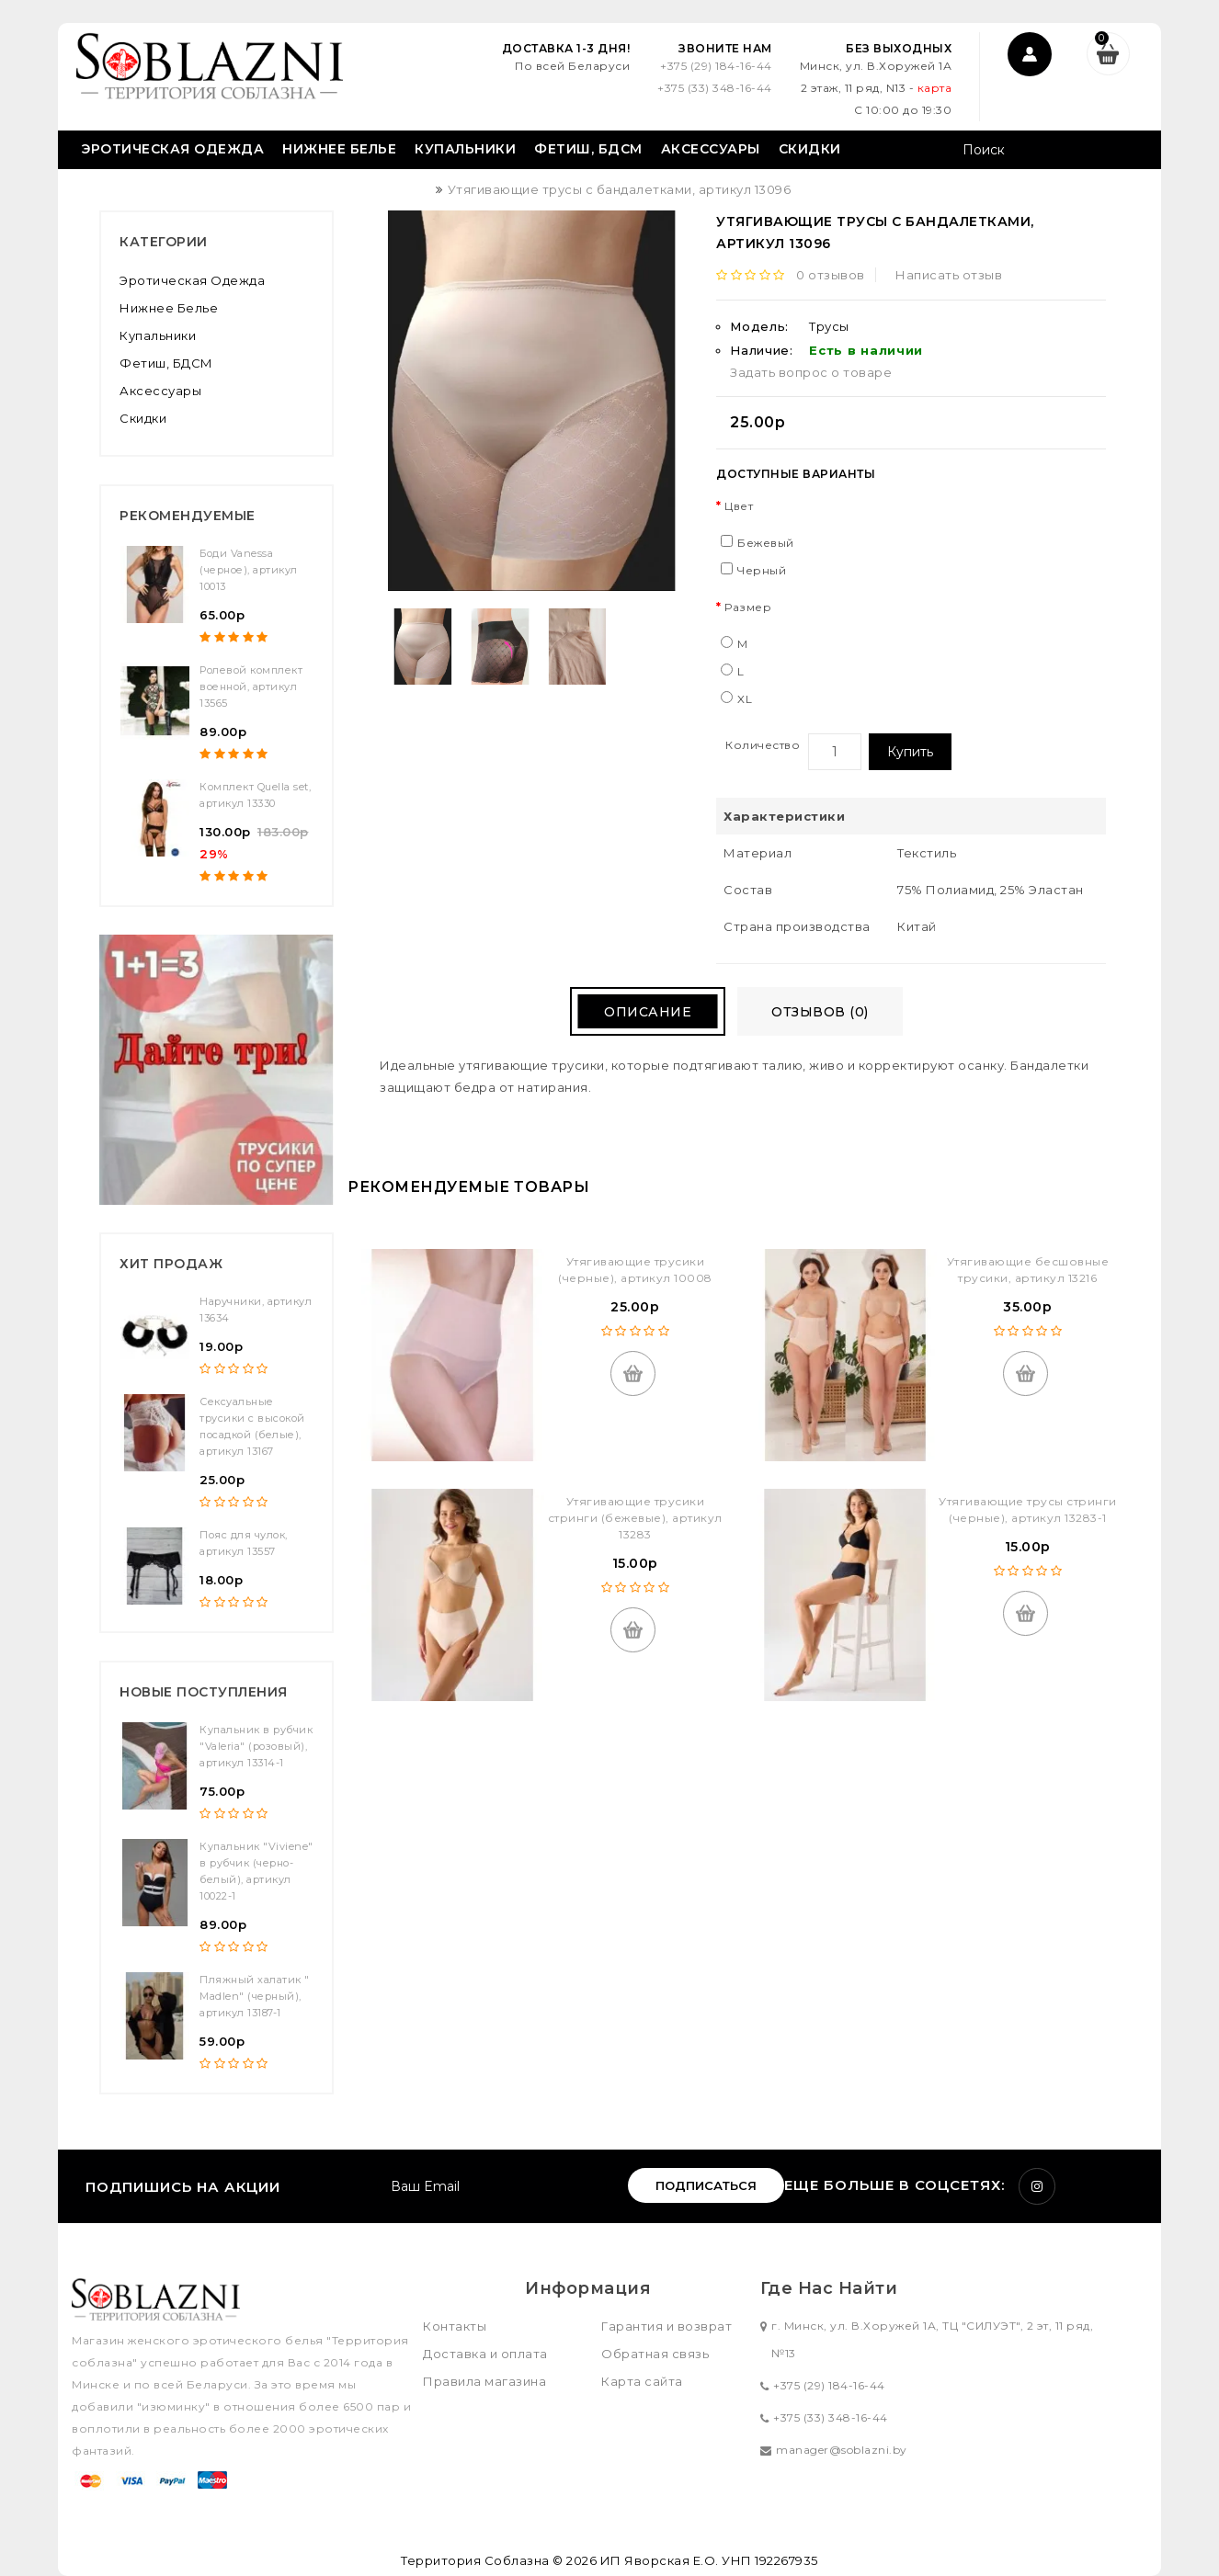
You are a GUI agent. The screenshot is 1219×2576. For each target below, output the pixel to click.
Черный (761, 570)
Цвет (738, 506)
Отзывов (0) (823, 1012)
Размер (747, 607)
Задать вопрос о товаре (811, 372)
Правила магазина (484, 2381)
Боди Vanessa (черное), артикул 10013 (248, 570)
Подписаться (706, 2185)
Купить (910, 751)
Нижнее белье (339, 149)
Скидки (810, 149)
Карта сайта (642, 2381)
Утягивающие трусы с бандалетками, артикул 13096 (620, 189)
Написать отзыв (949, 274)
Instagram (1037, 2186)
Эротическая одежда (172, 149)
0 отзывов (831, 274)
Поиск (1126, 151)
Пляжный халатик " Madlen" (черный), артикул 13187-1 (254, 1996)
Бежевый (765, 543)
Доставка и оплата (485, 2353)
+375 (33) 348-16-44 (712, 88)
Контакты (454, 2326)
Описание (645, 1012)
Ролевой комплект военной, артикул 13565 (250, 686)
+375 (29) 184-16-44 (713, 66)
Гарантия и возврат (666, 2326)
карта (932, 88)
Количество (762, 745)
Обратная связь (655, 2353)
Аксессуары (710, 149)
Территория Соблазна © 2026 (499, 2560)
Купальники (465, 149)
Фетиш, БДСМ (588, 149)
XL (744, 699)
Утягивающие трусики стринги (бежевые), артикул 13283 (635, 1517)
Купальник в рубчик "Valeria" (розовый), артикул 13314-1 (256, 1746)
